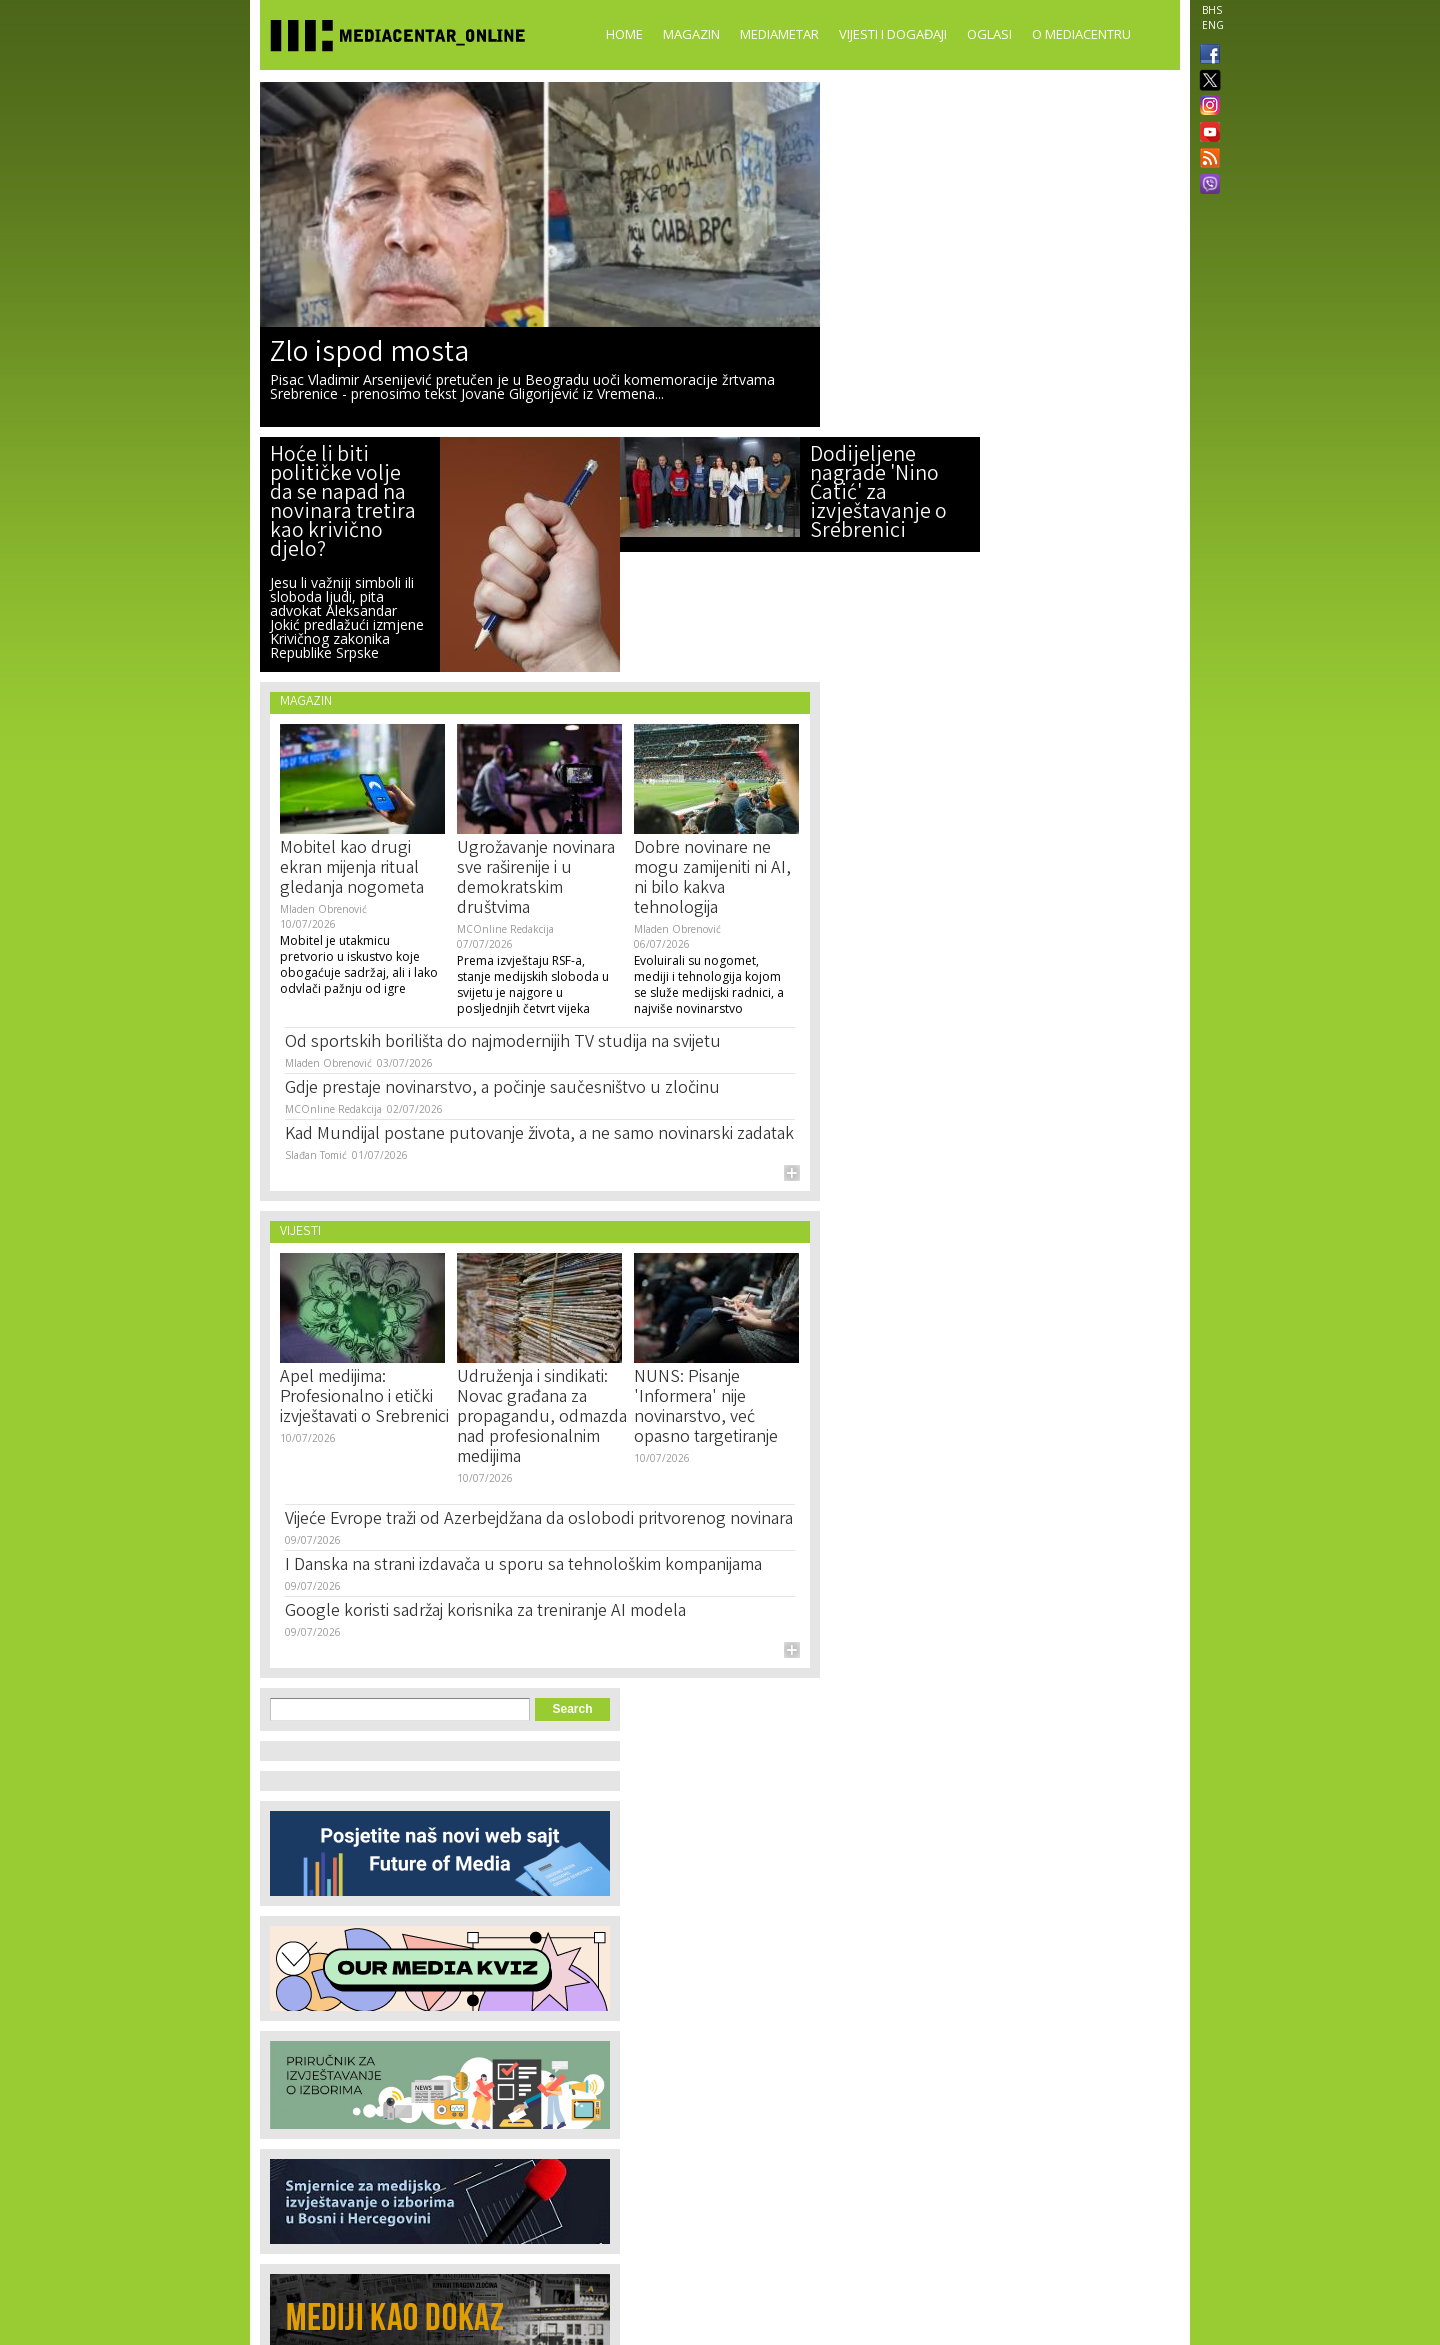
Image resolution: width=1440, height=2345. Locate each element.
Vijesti (300, 1232)
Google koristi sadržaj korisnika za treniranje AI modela (485, 1612)
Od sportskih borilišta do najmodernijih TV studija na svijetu (503, 1043)
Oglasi (989, 34)
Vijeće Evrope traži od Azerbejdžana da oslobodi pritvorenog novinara (539, 1520)
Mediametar (779, 34)
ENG (1213, 25)
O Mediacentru (1081, 34)
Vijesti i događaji (893, 34)
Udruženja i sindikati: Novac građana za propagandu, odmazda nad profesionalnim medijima (542, 1418)
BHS (1212, 10)
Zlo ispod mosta (369, 355)
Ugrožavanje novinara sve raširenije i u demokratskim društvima (536, 879)
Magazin (691, 34)
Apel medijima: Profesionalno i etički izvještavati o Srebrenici (364, 1398)
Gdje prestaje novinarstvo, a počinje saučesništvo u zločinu (502, 1089)
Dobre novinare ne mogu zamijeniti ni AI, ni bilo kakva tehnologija (712, 879)
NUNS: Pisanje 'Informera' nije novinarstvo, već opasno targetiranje (706, 1408)
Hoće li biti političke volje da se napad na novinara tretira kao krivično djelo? (343, 504)
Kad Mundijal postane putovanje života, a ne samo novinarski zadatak (539, 1135)
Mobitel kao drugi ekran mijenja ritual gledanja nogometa (352, 869)
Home (624, 34)
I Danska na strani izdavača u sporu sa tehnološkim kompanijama (523, 1566)
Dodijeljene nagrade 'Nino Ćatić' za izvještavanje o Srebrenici (878, 494)
